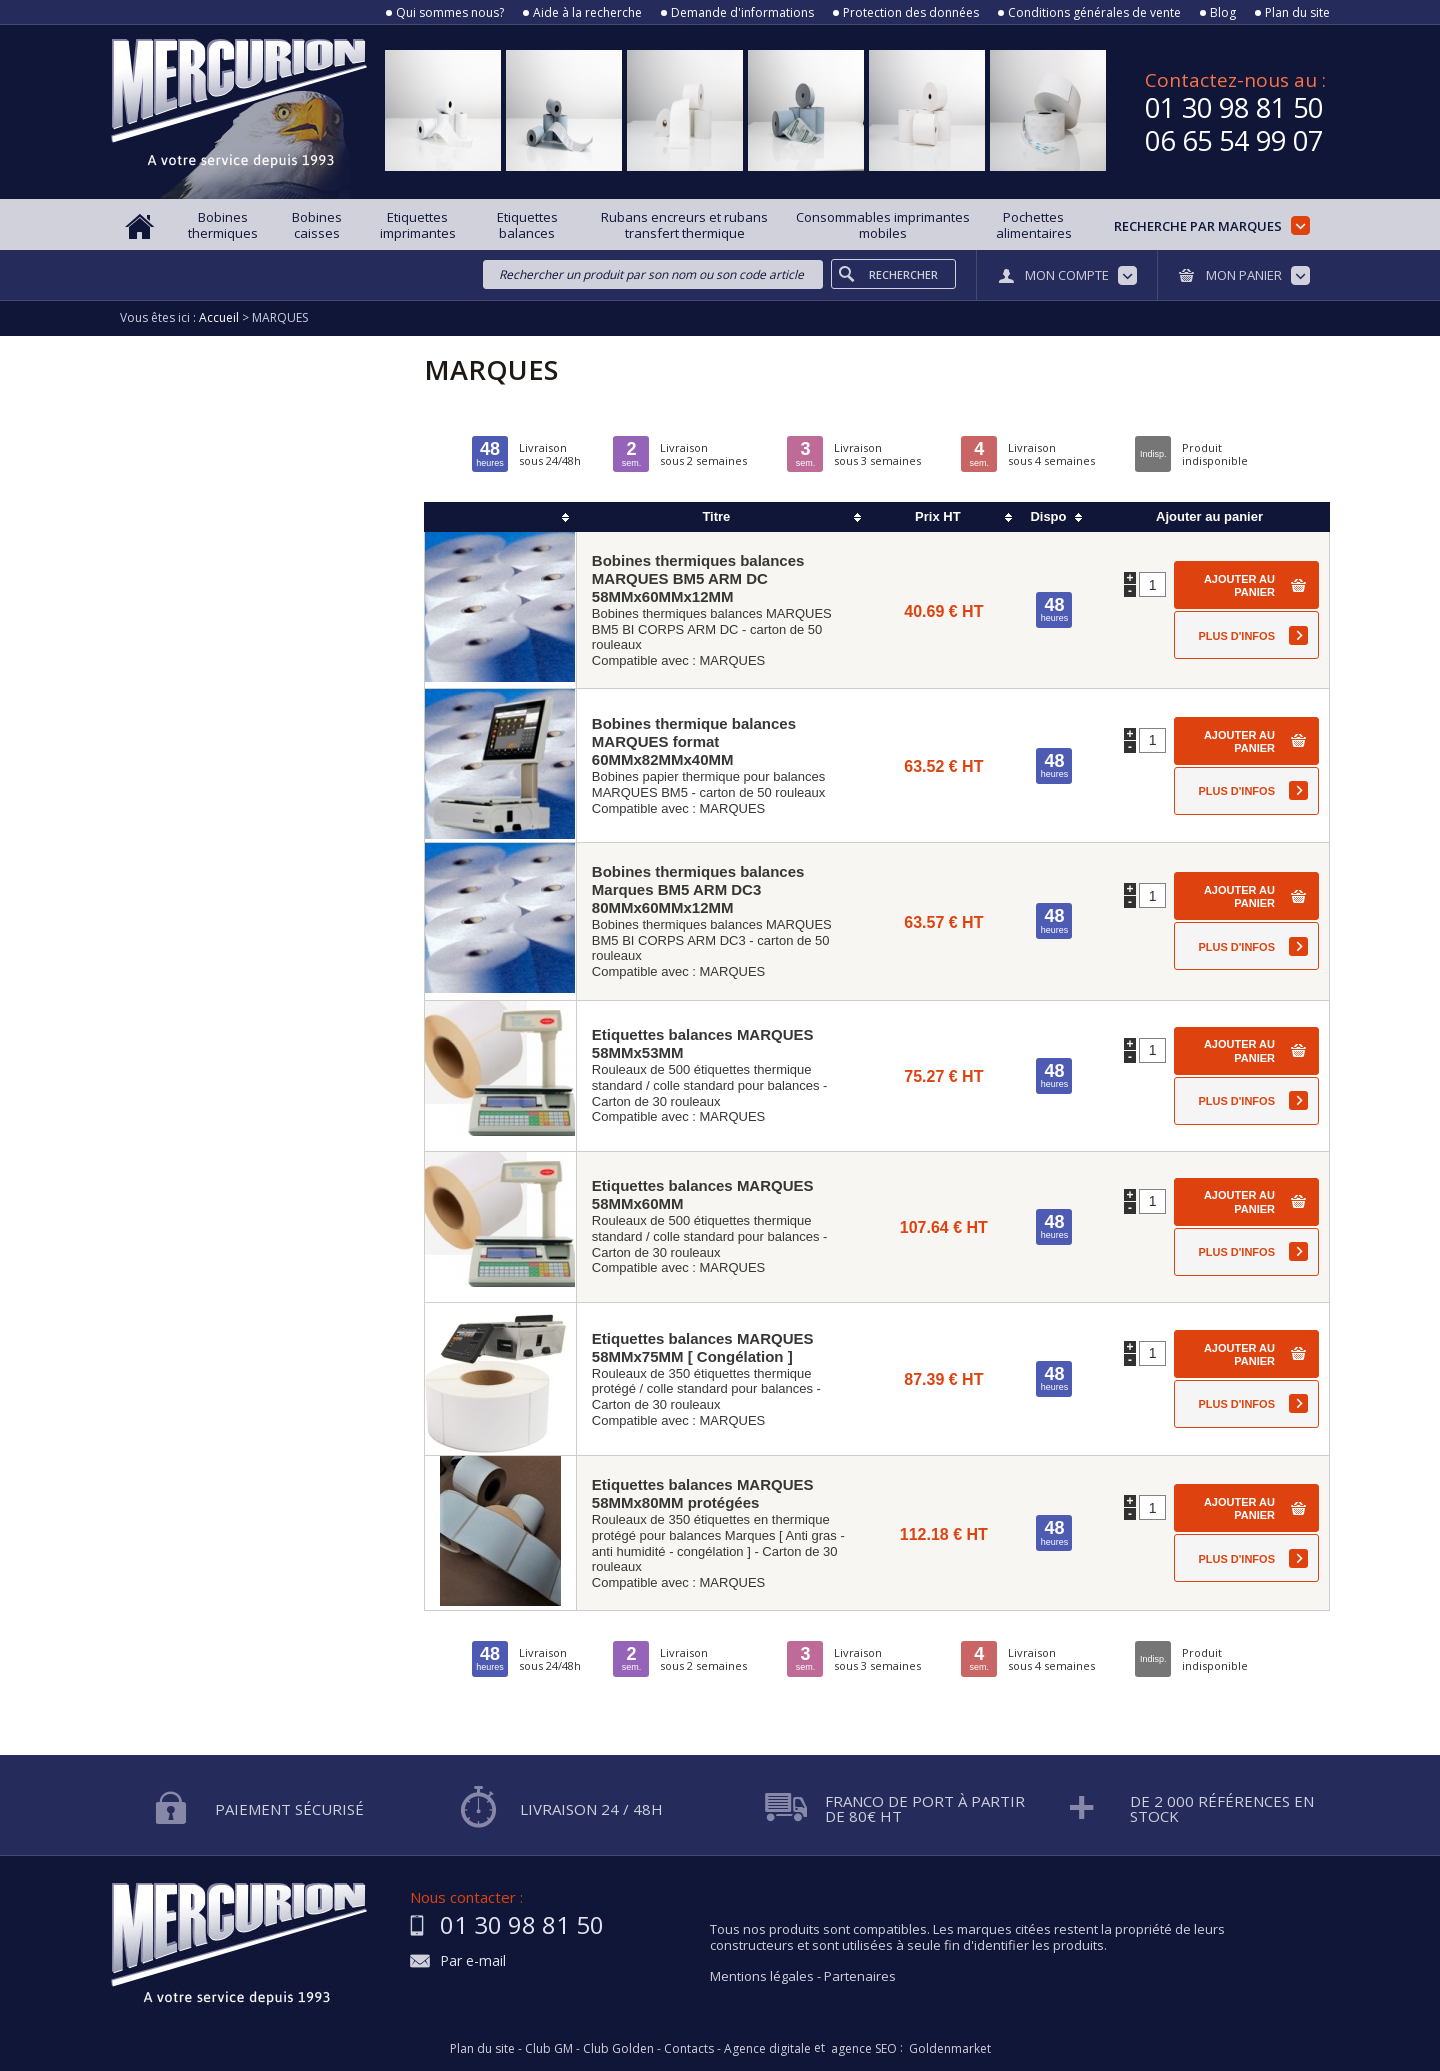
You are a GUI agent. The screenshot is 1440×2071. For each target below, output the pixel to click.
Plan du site (1297, 13)
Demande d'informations (742, 13)
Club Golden (618, 2049)
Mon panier (1244, 275)
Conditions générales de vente (1094, 13)
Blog (1223, 13)
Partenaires (860, 1976)
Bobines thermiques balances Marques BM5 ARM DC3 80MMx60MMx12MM (698, 889)
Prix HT (938, 516)
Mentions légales (762, 1976)
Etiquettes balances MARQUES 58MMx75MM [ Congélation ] (703, 1347)
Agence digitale (767, 2049)
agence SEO (864, 2049)
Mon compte (1067, 275)
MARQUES (733, 660)
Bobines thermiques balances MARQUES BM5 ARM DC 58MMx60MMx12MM (698, 578)
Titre (716, 516)
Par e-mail (473, 1961)
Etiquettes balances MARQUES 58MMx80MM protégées (703, 1493)
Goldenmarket (950, 2049)
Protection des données (911, 13)
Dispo (1048, 516)
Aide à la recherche (587, 13)
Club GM (549, 2049)
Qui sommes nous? (450, 13)
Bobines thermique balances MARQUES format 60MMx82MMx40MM (694, 741)
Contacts (689, 2049)
